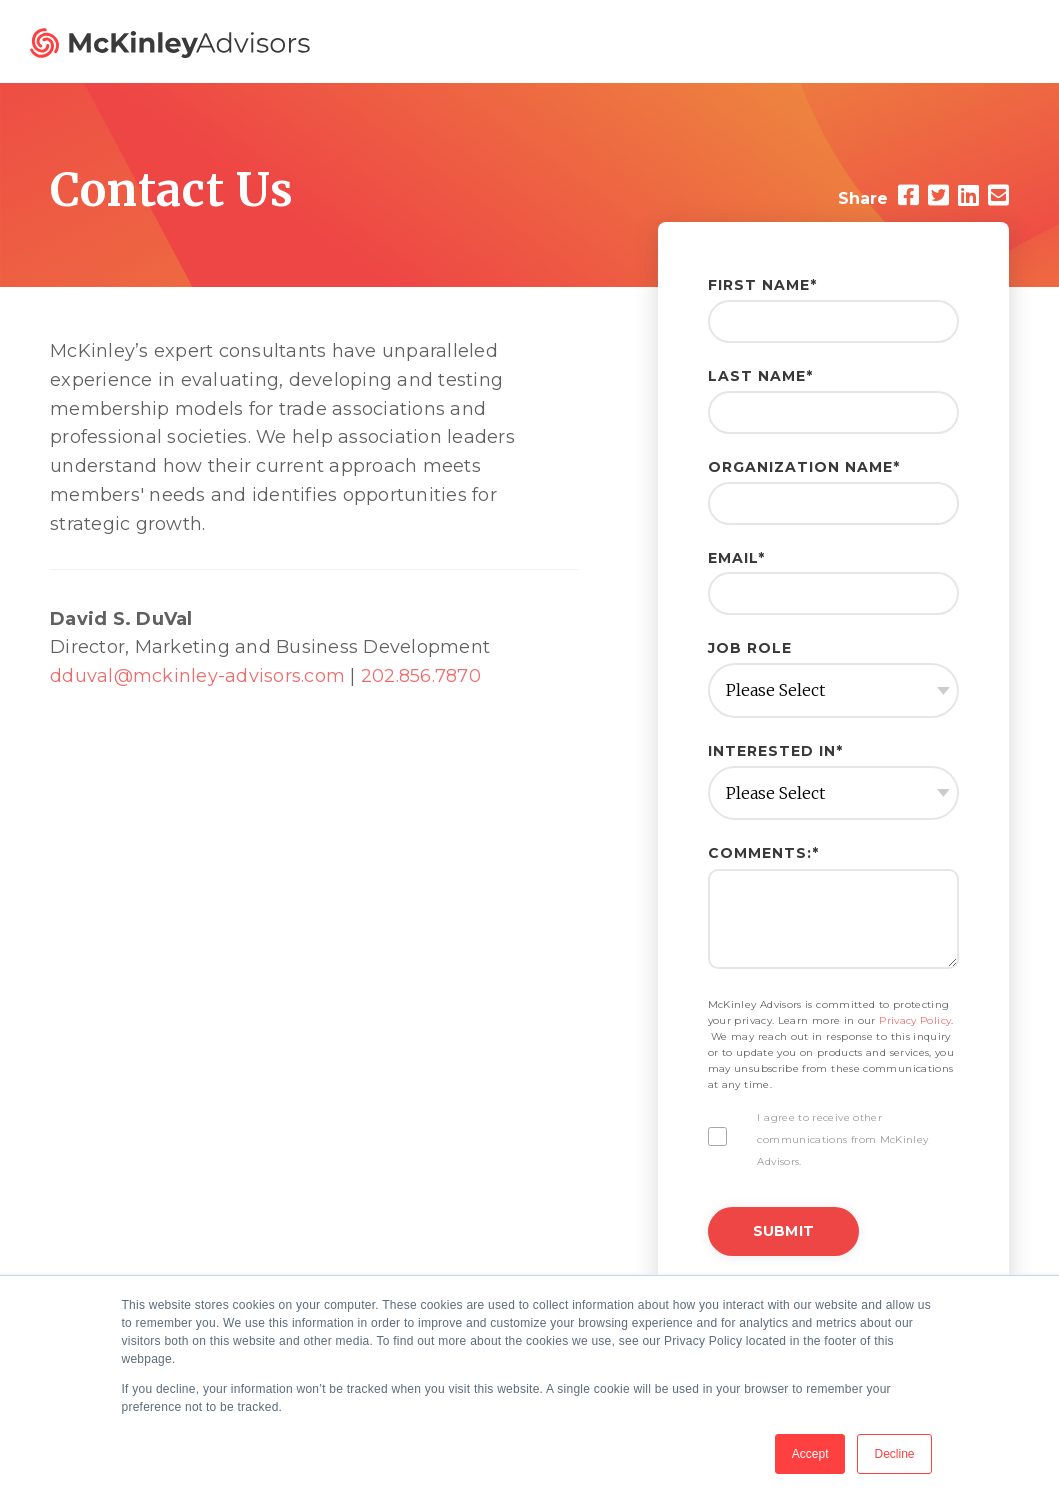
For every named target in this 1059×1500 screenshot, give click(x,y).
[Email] (998, 195)
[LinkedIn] (968, 195)
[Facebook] (908, 195)
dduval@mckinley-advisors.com (197, 676)
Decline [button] (894, 1454)
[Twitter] (938, 195)
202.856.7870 (421, 676)
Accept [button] (810, 1454)
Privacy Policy (915, 1020)
